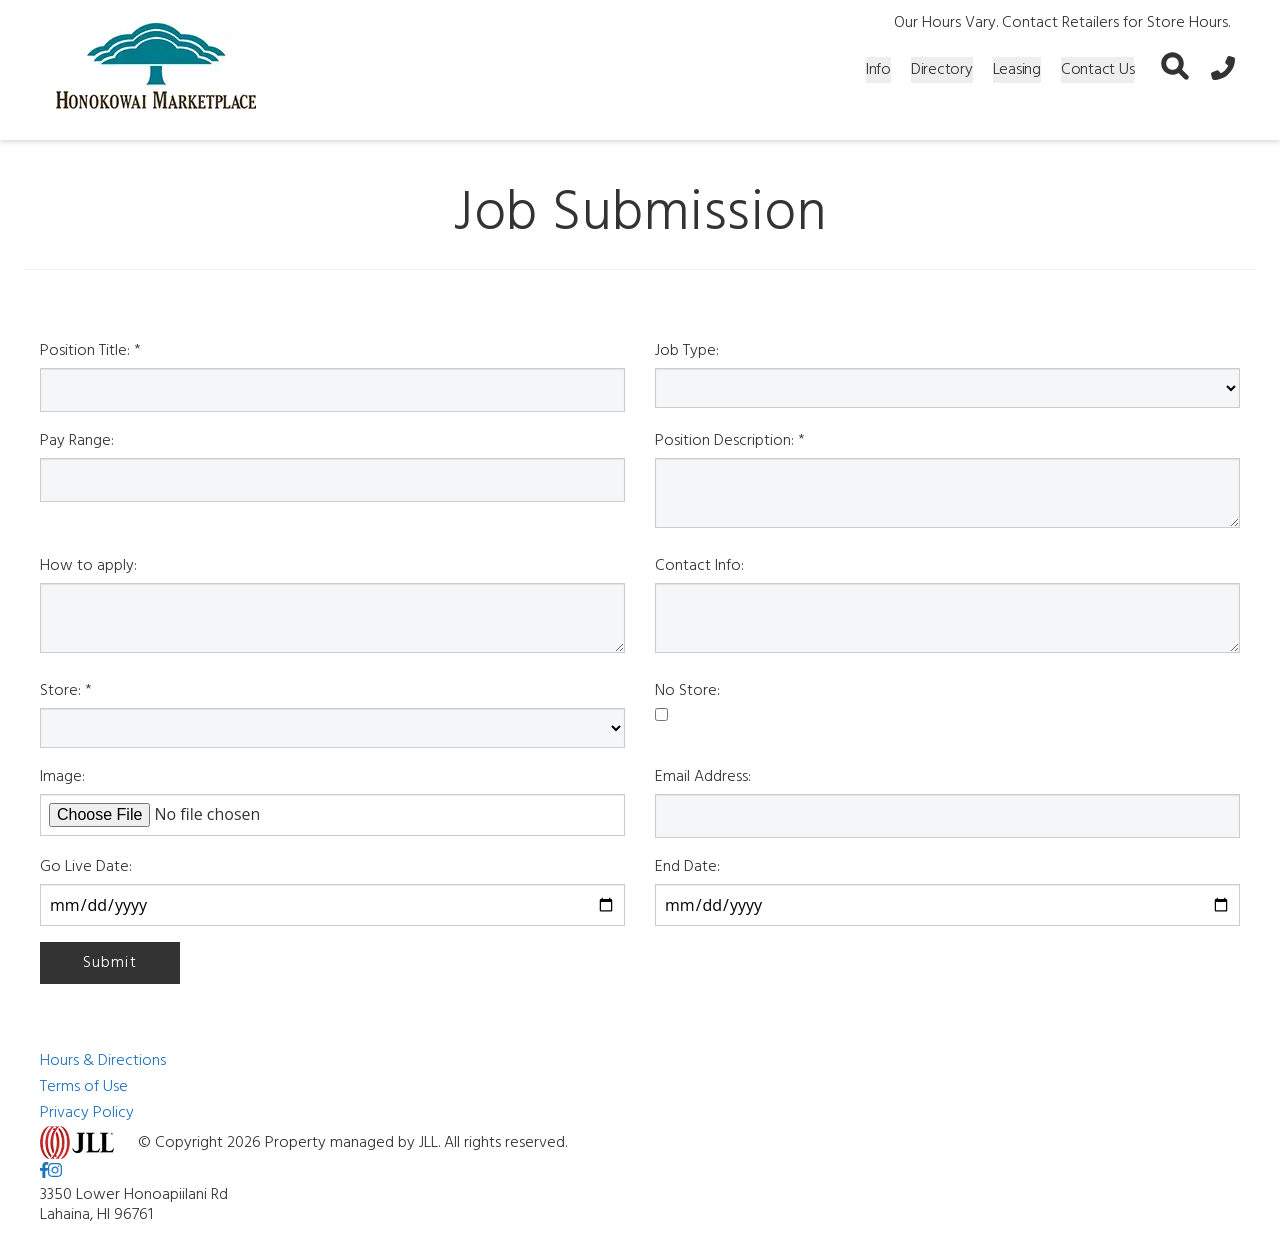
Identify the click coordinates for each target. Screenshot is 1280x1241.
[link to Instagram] (55, 1172)
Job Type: (687, 351)
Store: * (66, 691)
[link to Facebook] (44, 1172)
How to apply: (88, 566)
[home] (156, 70)
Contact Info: (699, 566)
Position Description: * (730, 441)
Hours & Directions (103, 1061)
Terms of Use (84, 1087)
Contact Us (1098, 70)
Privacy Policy (87, 1113)
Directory (942, 70)
